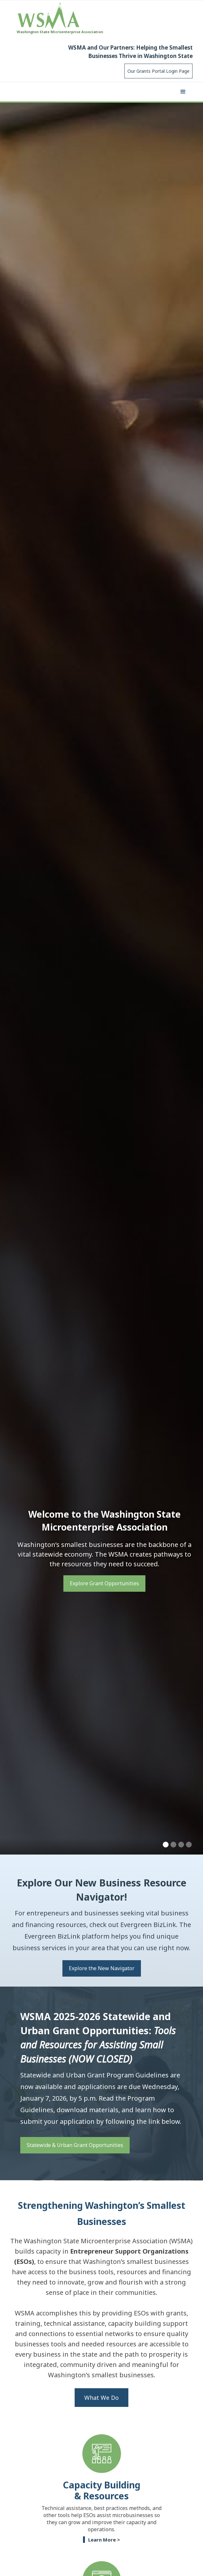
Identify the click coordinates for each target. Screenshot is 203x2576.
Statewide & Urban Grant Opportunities (75, 2145)
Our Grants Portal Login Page (158, 71)
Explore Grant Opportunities (104, 1583)
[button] (183, 91)
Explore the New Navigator (101, 1968)
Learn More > (104, 2539)
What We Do (101, 2397)
